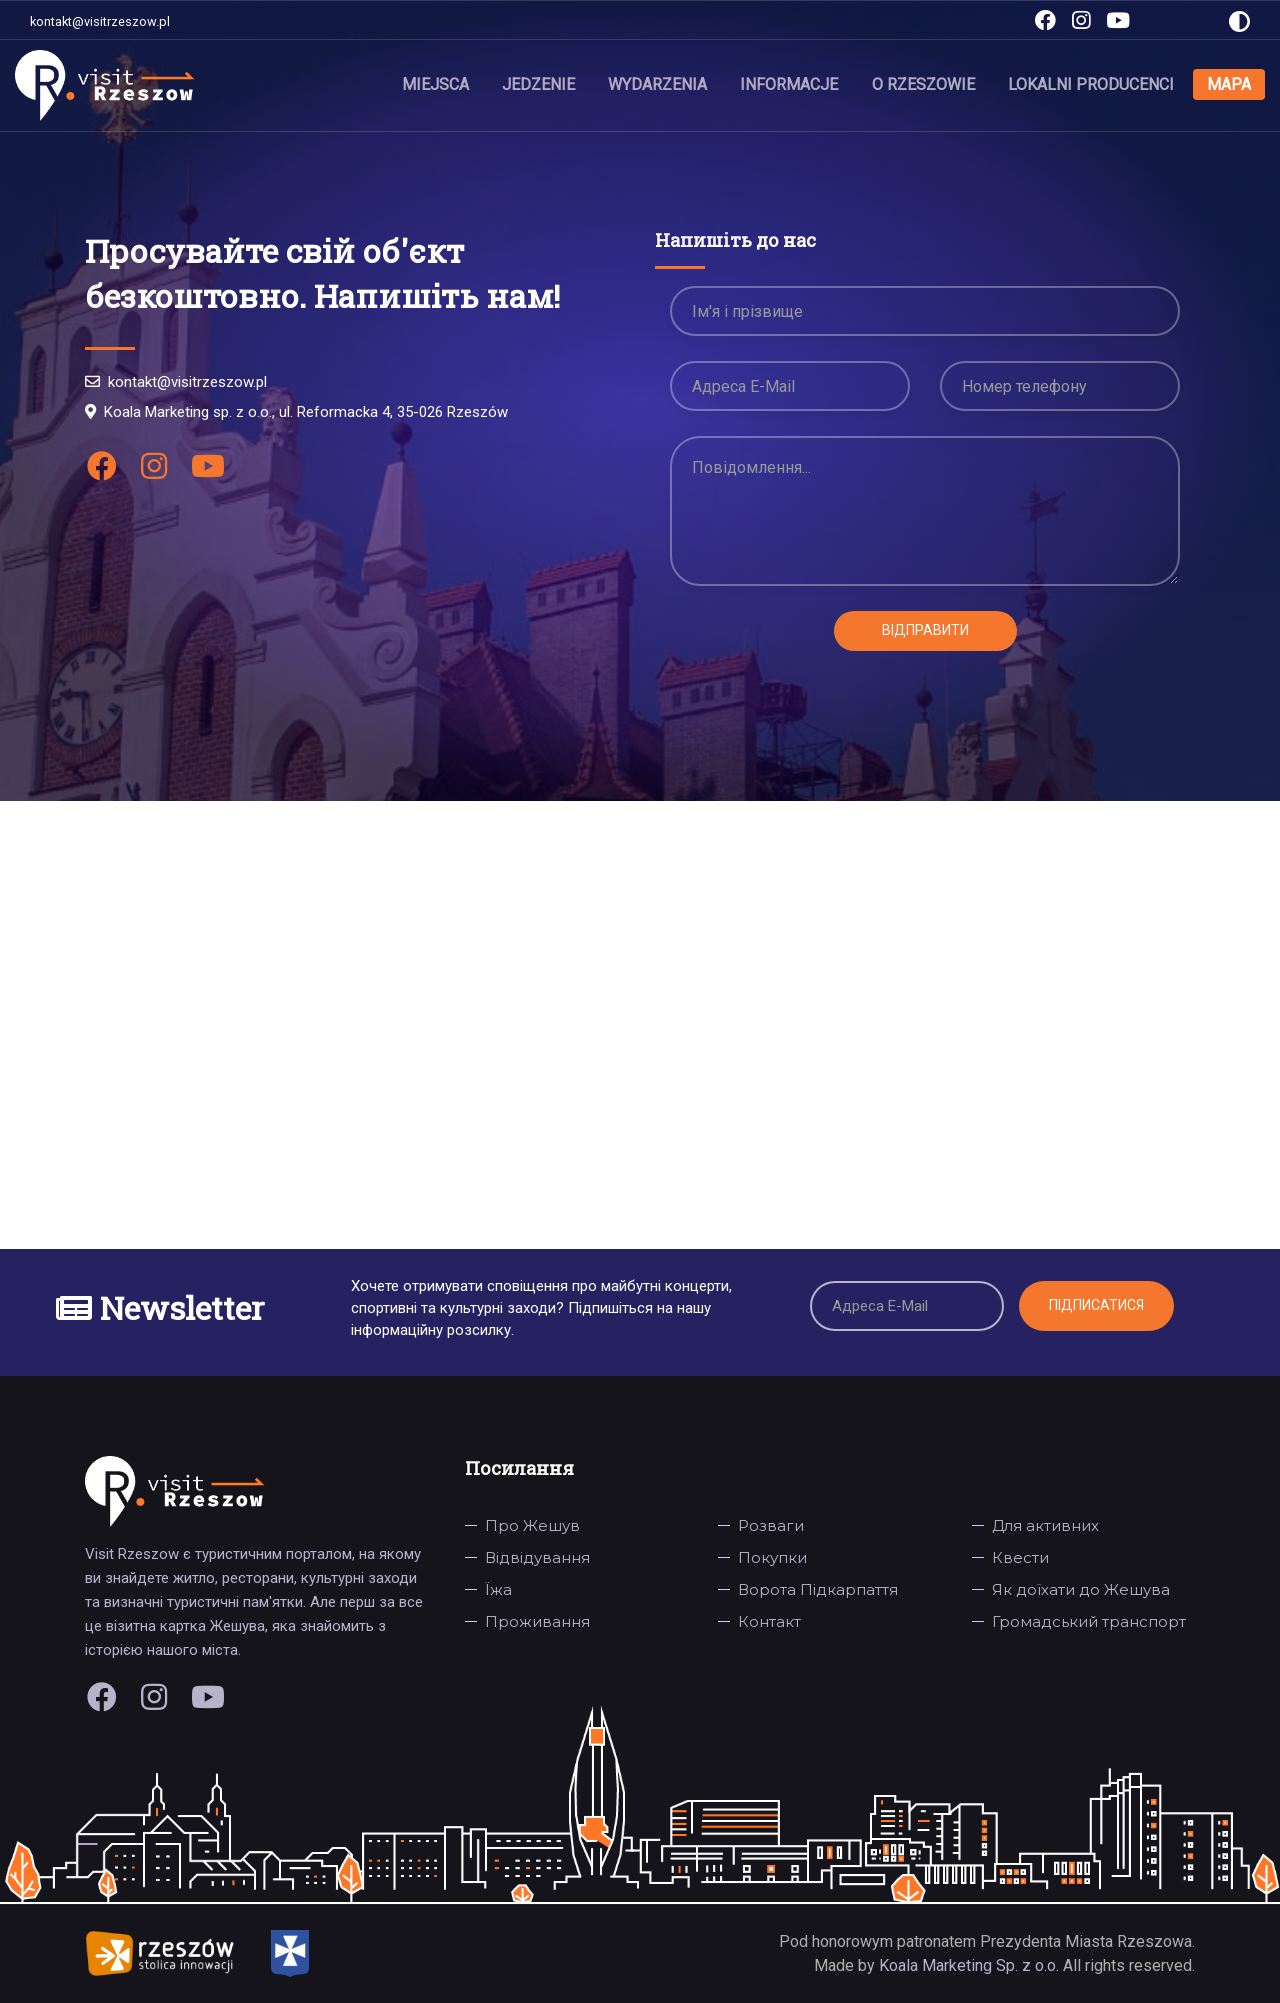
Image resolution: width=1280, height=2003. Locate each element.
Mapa (1229, 84)
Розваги (771, 1525)
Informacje (790, 84)
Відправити (925, 630)
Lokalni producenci (1091, 84)
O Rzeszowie (923, 84)
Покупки (772, 1557)
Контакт (769, 1621)
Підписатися (1096, 1305)
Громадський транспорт (1089, 1621)
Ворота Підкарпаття (818, 1589)
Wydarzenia (658, 84)
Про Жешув (532, 1525)
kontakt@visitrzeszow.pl (100, 21)
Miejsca (436, 84)
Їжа (498, 1589)
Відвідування (537, 1557)
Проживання (537, 1621)
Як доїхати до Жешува (1081, 1589)
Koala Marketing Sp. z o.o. (971, 1965)
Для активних (1045, 1525)
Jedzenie (539, 84)
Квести (1020, 1557)
